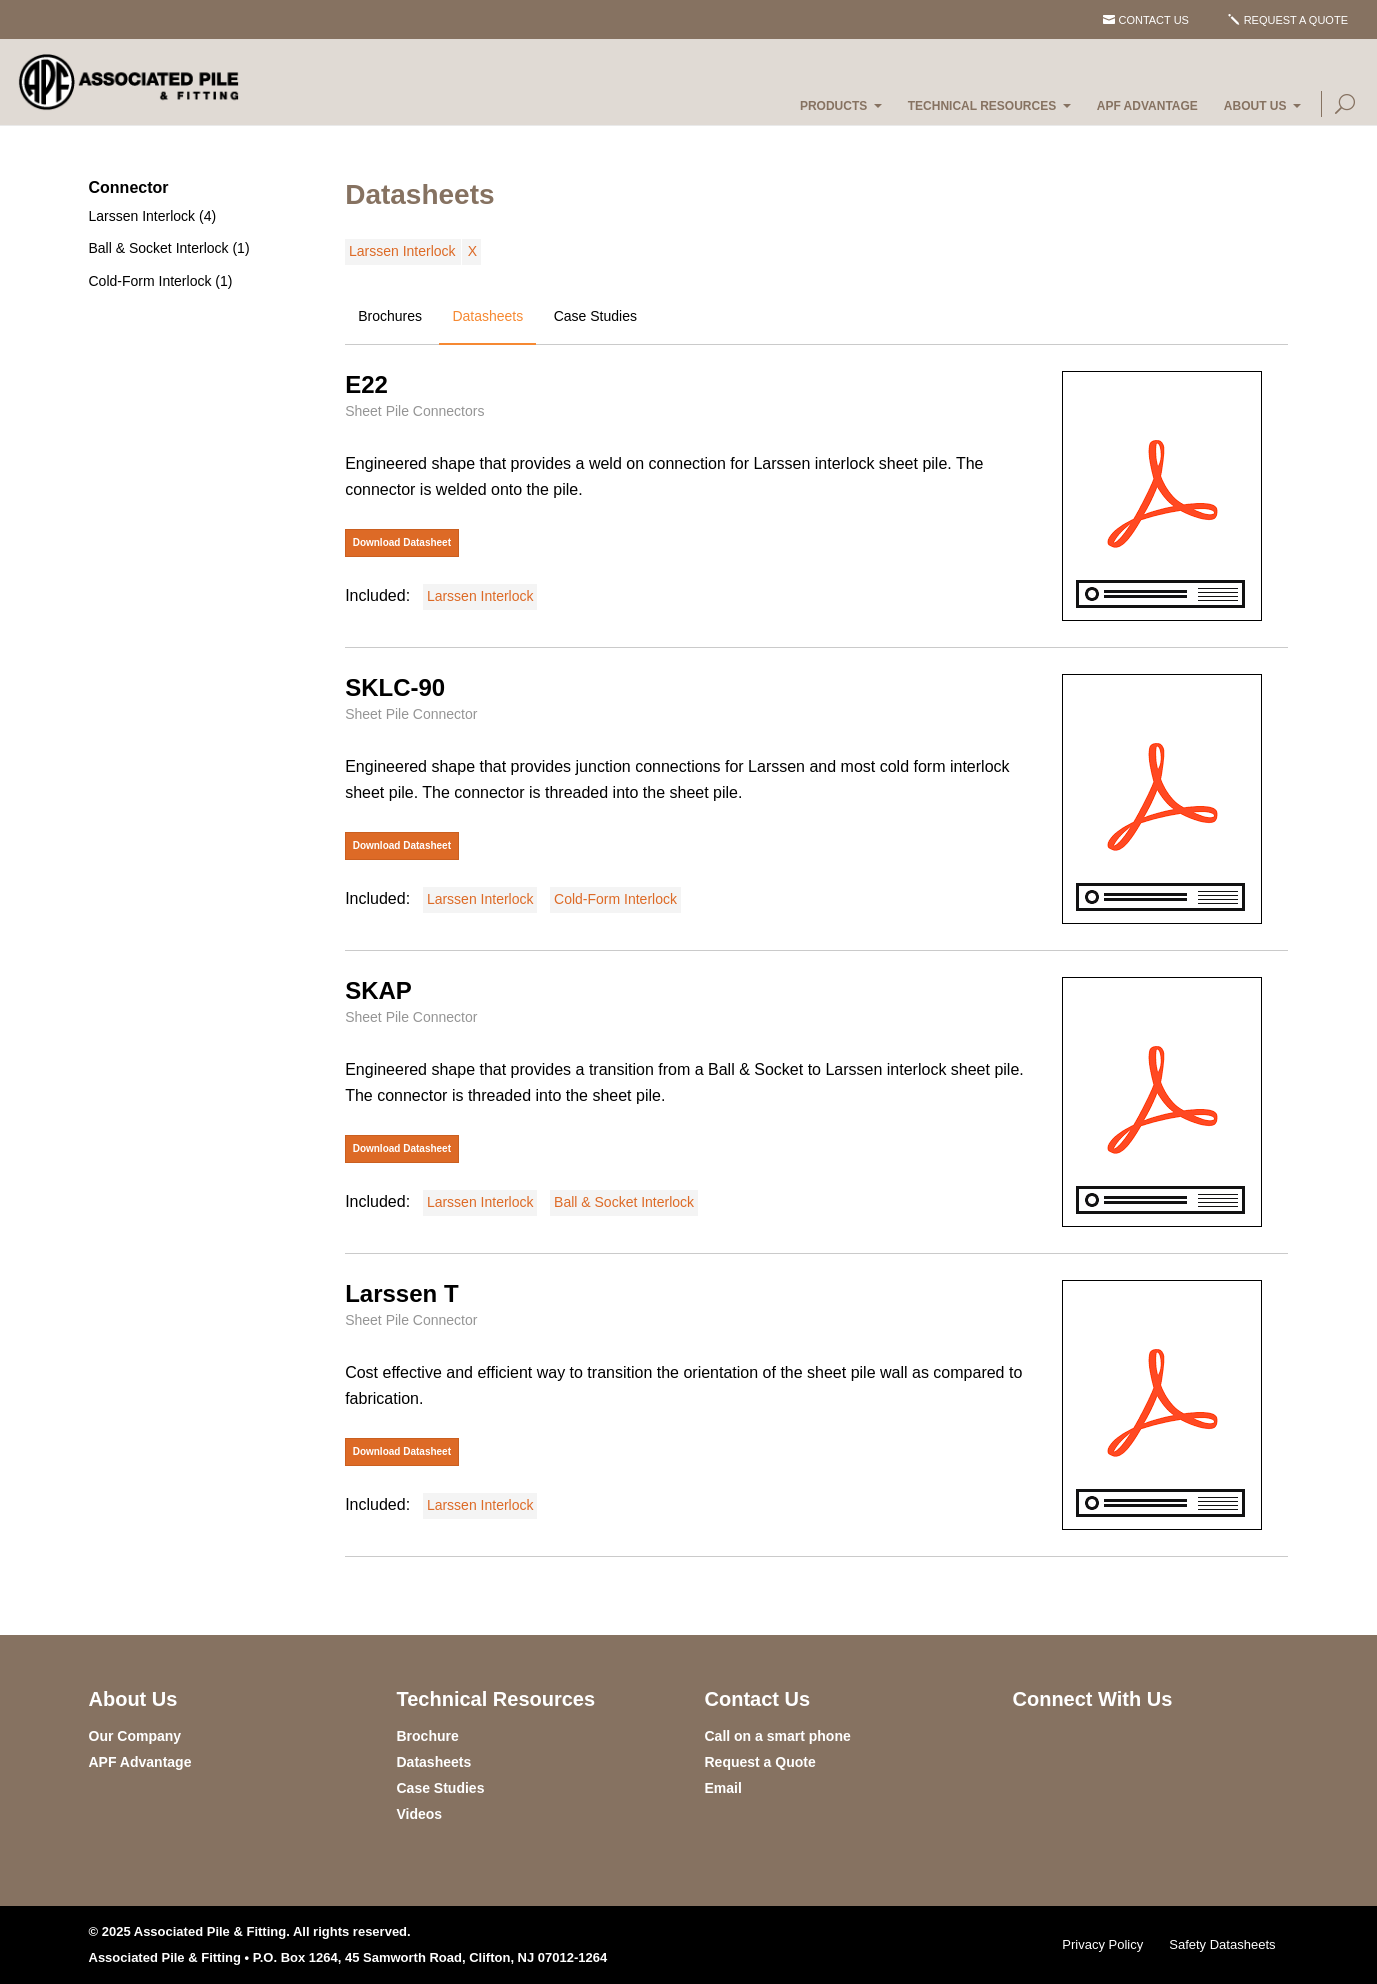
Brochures (390, 316)
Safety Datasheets (1222, 1944)
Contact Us (1153, 20)
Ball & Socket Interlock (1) (169, 248)
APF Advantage (1147, 106)
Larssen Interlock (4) (153, 216)
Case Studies (595, 316)
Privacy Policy (1102, 1944)
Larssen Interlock (402, 251)
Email (723, 1788)
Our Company (135, 1736)
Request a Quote (1296, 20)
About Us (1255, 106)
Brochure (428, 1736)
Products (833, 106)
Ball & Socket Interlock (624, 1202)
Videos (420, 1814)
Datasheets (487, 316)
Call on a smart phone (778, 1736)
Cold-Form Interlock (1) (161, 281)
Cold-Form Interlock (615, 899)
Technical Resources (982, 106)
